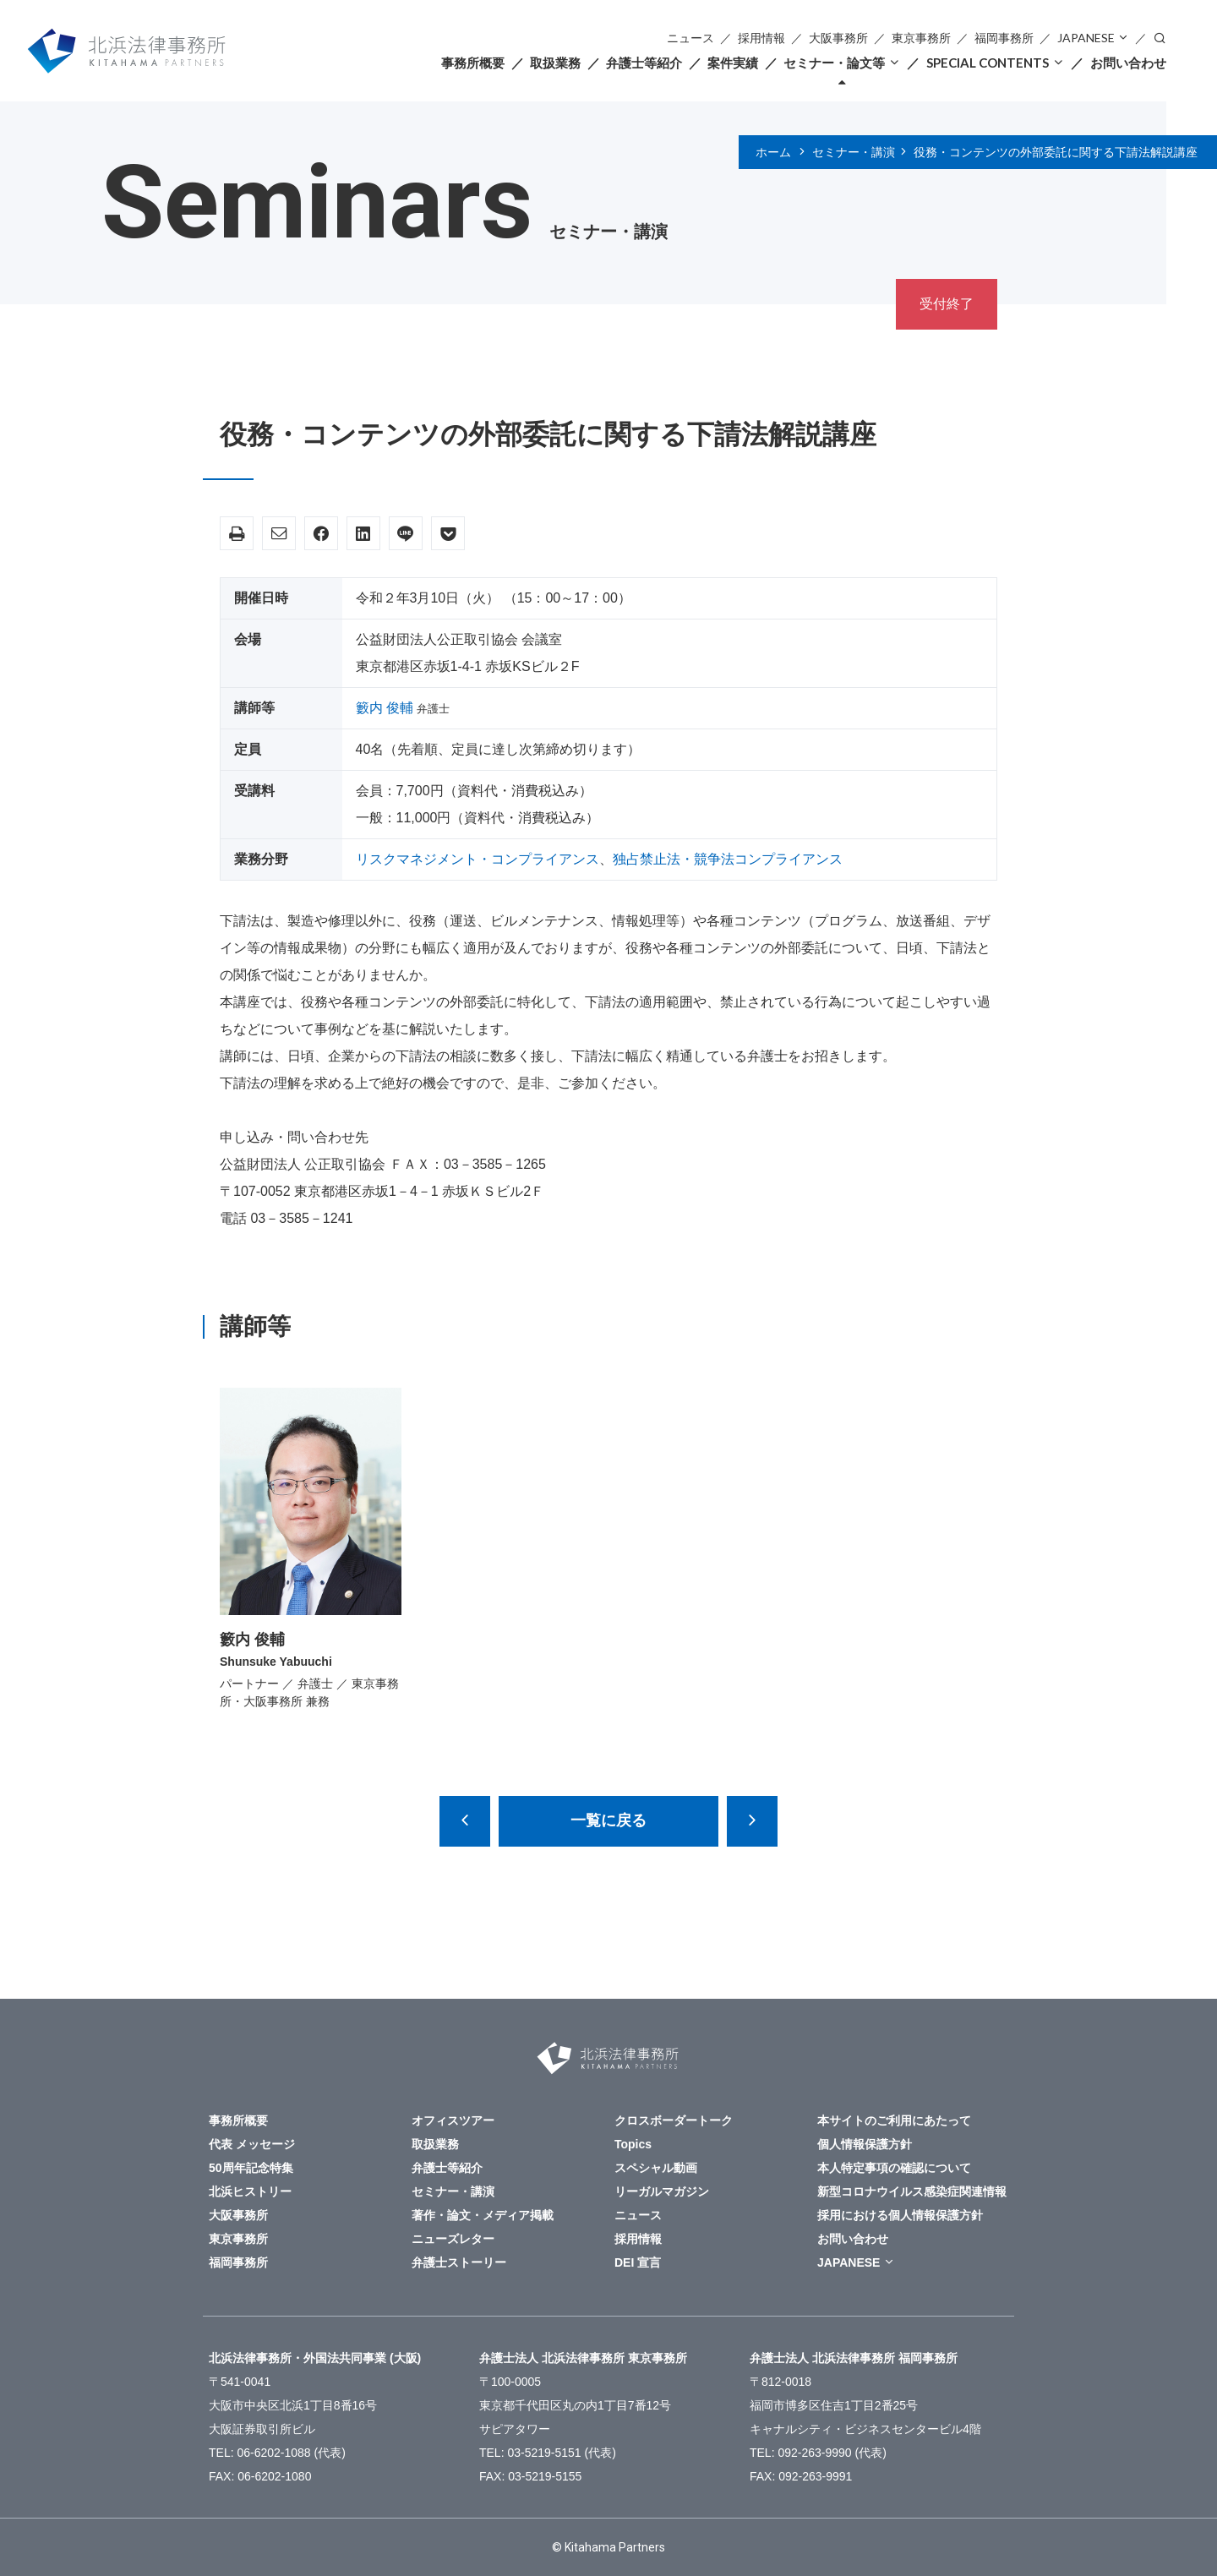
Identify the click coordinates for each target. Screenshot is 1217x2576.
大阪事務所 (838, 37)
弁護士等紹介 (644, 62)
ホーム (773, 152)
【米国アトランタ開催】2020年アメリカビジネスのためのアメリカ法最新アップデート (752, 1821)
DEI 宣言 (637, 2262)
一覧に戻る (608, 1820)
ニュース (690, 37)
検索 (1159, 36)
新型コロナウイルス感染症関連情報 (912, 2191)
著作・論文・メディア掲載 (483, 2215)
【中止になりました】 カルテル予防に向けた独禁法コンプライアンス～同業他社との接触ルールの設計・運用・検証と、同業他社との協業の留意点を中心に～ (464, 1821)
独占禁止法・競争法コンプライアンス (728, 859)
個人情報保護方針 (864, 2144)
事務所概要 (473, 62)
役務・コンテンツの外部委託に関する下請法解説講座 (1056, 152)
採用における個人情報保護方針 (900, 2215)
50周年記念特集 (251, 2168)
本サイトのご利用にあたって (894, 2120)
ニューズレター (453, 2239)
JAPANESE (1086, 37)
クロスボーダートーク (673, 2120)
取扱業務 (555, 62)
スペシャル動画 (655, 2168)
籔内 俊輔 (384, 708)
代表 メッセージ (252, 2144)
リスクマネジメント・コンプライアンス (477, 859)
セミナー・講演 (853, 152)
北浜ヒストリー (250, 2191)
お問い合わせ (1128, 62)
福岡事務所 (1004, 37)
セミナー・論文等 (834, 62)
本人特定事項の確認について (894, 2168)
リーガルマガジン (661, 2191)
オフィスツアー (453, 2120)
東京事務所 (921, 37)
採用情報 (761, 37)
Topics (633, 2144)
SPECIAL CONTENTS (987, 62)
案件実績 (732, 62)
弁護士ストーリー (459, 2262)
